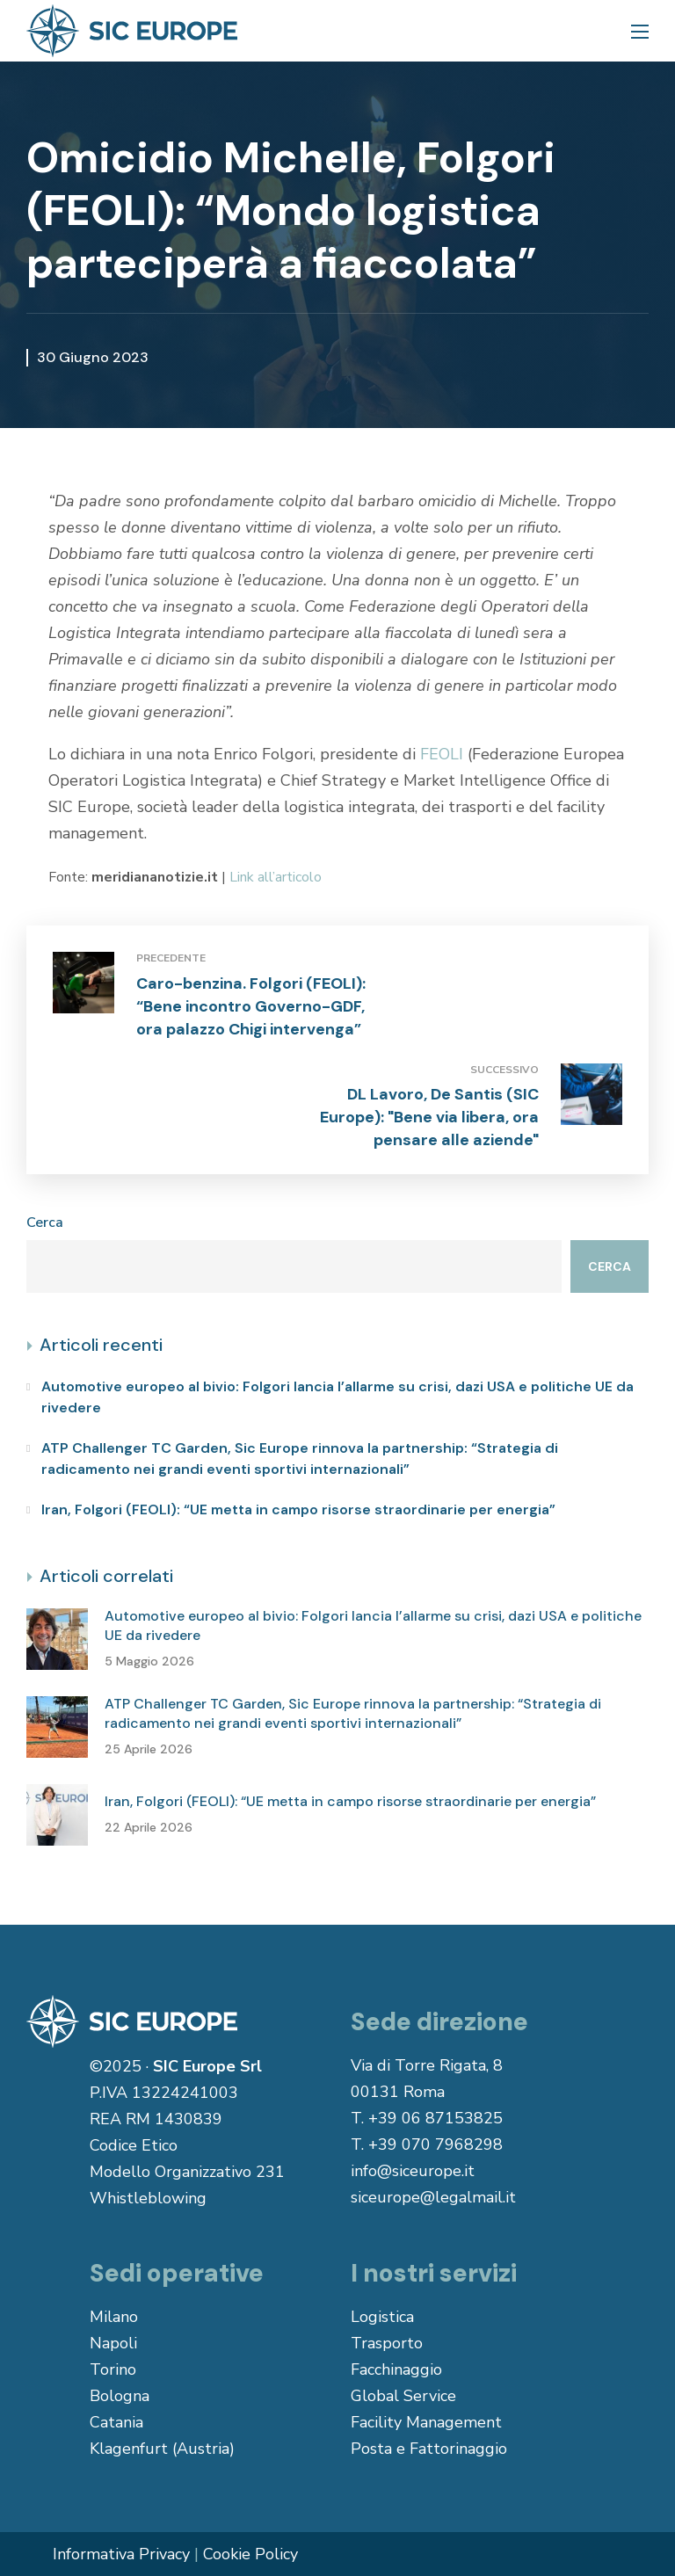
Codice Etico (134, 2145)
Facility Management (426, 2422)
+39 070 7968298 (435, 2144)
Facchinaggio (396, 2369)
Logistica (382, 2316)
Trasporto (387, 2343)
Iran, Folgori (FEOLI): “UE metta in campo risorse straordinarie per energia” (298, 1509)
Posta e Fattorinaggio (429, 2448)
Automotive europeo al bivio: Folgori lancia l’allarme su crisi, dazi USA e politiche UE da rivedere (337, 1397)
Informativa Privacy (121, 2554)
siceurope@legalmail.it (433, 2197)
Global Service (403, 2395)
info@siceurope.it (413, 2170)
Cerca (44, 1222)
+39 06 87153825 (435, 2118)
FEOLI (441, 754)
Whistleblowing (148, 2198)
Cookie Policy (250, 2554)
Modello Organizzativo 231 (187, 2171)
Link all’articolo (275, 877)
